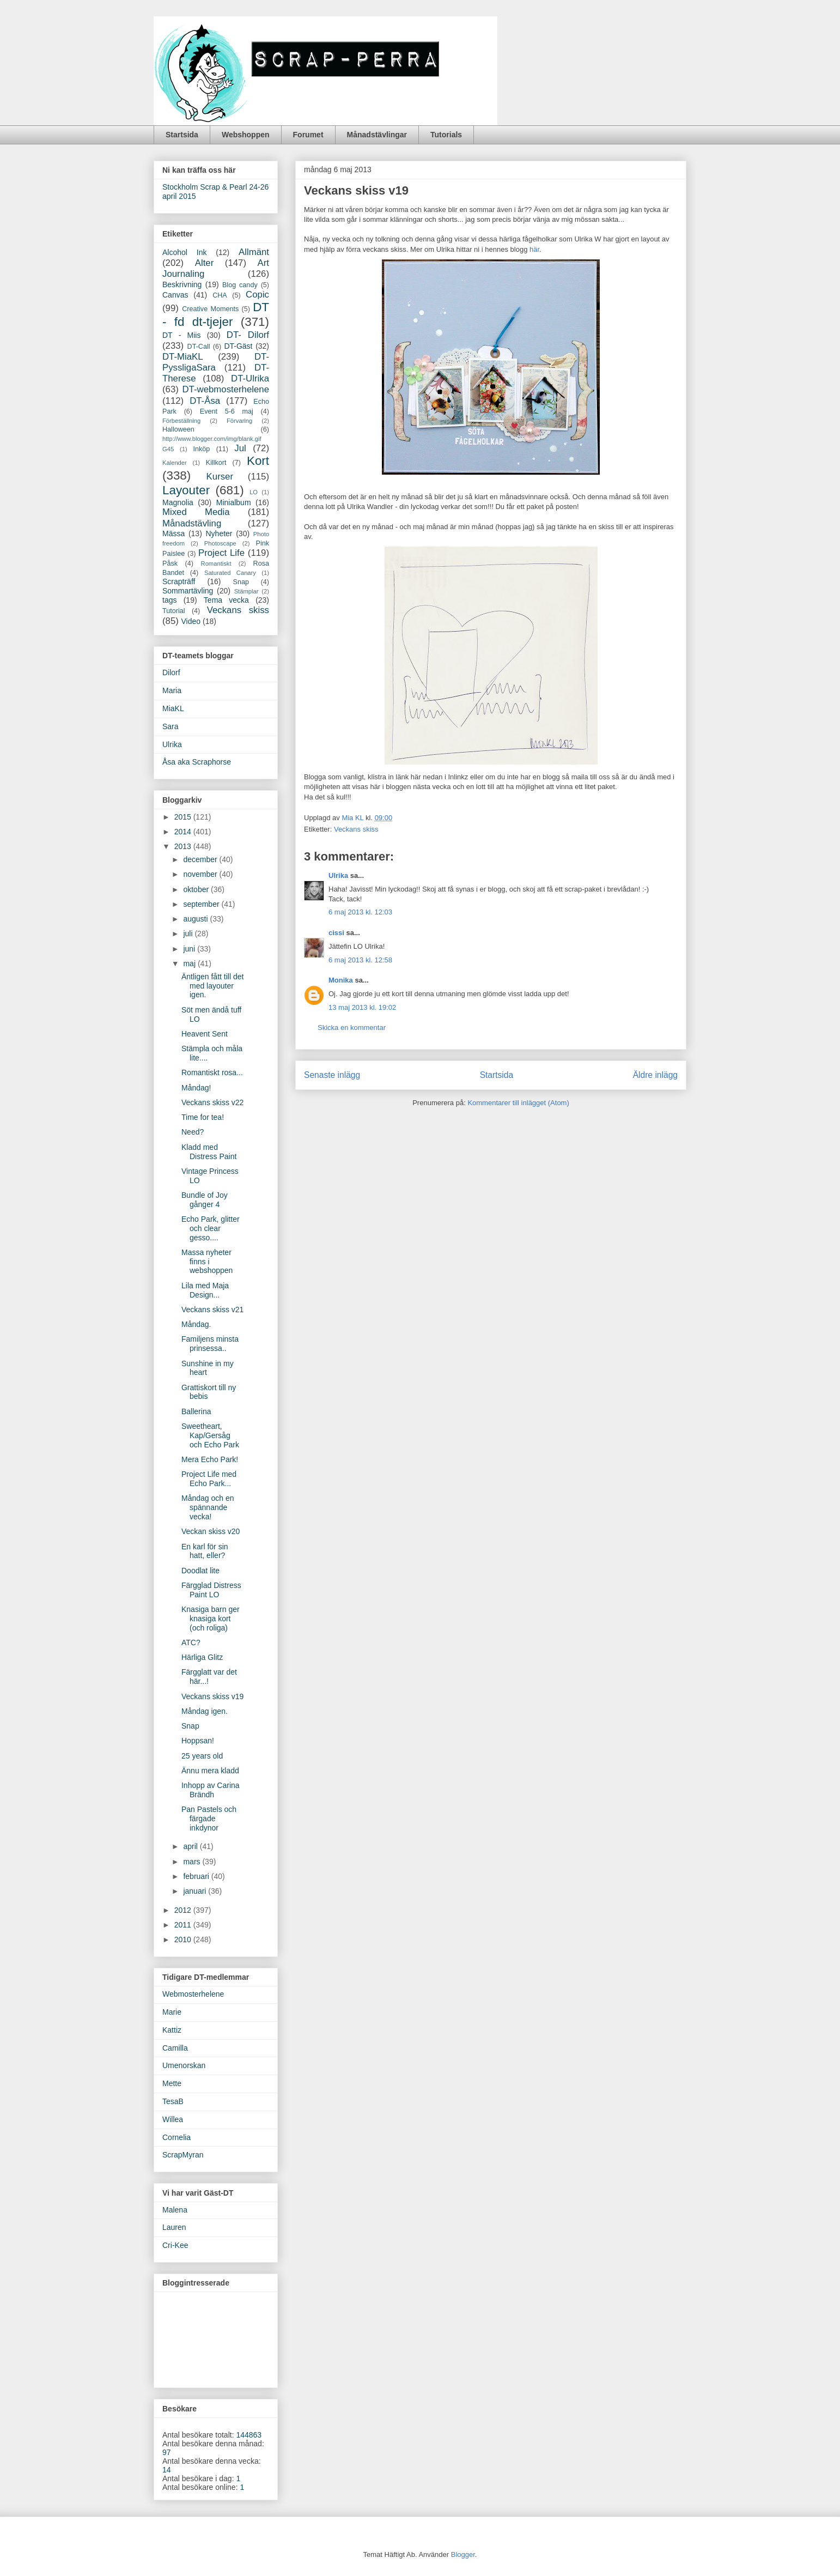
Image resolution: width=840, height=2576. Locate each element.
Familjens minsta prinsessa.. (210, 1344)
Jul (240, 448)
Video (191, 621)
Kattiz (171, 2030)
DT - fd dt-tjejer (215, 314)
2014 (183, 831)
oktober (197, 889)
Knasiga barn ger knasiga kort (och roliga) (210, 1618)
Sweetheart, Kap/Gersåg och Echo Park (210, 1435)
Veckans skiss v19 (212, 1696)
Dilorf (171, 672)
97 (166, 2452)
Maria (171, 690)
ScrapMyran (182, 2154)
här (534, 249)
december (201, 859)
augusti (196, 918)
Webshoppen (246, 134)
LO (253, 492)
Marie (171, 2012)
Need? (192, 1132)
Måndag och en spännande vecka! (207, 1507)
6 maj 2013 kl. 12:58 (360, 960)
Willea (172, 2119)
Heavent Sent (204, 1033)
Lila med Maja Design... (205, 1290)
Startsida (182, 134)
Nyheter (218, 533)
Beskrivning (182, 284)
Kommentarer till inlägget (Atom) (518, 1103)
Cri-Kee (175, 2245)
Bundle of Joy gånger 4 (204, 1200)
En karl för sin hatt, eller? (204, 1551)
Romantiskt (216, 563)
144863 (248, 2434)
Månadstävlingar (377, 134)
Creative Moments (210, 309)
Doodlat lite (200, 1570)
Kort (258, 461)
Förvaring (239, 420)
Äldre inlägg (655, 1075)
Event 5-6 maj (226, 411)
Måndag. (196, 1324)
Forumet (308, 134)
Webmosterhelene (193, 1994)
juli (188, 933)
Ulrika (338, 875)
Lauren (174, 2227)
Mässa (173, 533)
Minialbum (233, 502)
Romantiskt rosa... (212, 1072)
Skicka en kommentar (352, 1027)
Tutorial (173, 611)
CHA (219, 295)
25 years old (202, 1755)
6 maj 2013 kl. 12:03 (360, 912)
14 (166, 2469)
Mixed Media (196, 512)
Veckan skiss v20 (210, 1531)
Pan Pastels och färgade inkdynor (208, 1818)
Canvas (175, 294)
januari (195, 1891)
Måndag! (196, 1087)
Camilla (175, 2048)
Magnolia (177, 502)
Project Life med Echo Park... (208, 1479)
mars (192, 1861)
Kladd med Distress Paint (208, 1152)
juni (190, 948)
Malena (174, 2209)
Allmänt (254, 252)
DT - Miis (181, 335)
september (202, 904)
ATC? (190, 1642)
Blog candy (240, 285)
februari (197, 1876)
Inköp (201, 449)
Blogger (463, 2554)
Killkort (216, 462)
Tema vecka (226, 600)
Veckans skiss (356, 829)
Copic (257, 294)
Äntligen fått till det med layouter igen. (212, 985)
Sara (170, 726)
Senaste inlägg (332, 1075)
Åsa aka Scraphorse (196, 761)
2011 (183, 1924)
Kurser (219, 476)
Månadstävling (191, 523)
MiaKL (173, 708)
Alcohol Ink (184, 252)
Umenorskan (183, 2065)
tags (169, 600)
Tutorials (446, 134)
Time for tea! (202, 1117)
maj (190, 963)
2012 (183, 1910)
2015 (183, 817)
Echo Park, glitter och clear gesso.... (210, 1228)
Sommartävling (187, 590)
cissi (336, 933)
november (201, 874)
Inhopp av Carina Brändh (210, 1790)
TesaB (173, 2101)
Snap (241, 582)
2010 (183, 1939)
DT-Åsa (205, 401)
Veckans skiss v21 (212, 1309)
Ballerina (196, 1411)
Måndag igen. (204, 1711)
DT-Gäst (238, 346)
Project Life (221, 553)
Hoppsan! (197, 1740)
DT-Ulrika (250, 378)
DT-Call (198, 346)
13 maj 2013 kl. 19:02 (362, 1007)
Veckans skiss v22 (212, 1102)
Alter (204, 263)
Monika (340, 980)
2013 (183, 846)
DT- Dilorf (248, 335)
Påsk (170, 563)
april (191, 1846)
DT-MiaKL (182, 356)
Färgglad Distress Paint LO (211, 1590)
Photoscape (220, 543)
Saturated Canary (230, 572)
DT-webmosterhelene (226, 389)
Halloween (178, 429)
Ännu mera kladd (210, 1770)
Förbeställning (181, 420)
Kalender (174, 462)
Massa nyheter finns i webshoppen (207, 1261)
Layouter (186, 490)
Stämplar (246, 591)
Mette (171, 2083)
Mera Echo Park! (209, 1459)
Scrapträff (178, 581)
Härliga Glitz (202, 1657)
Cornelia (176, 2137)
